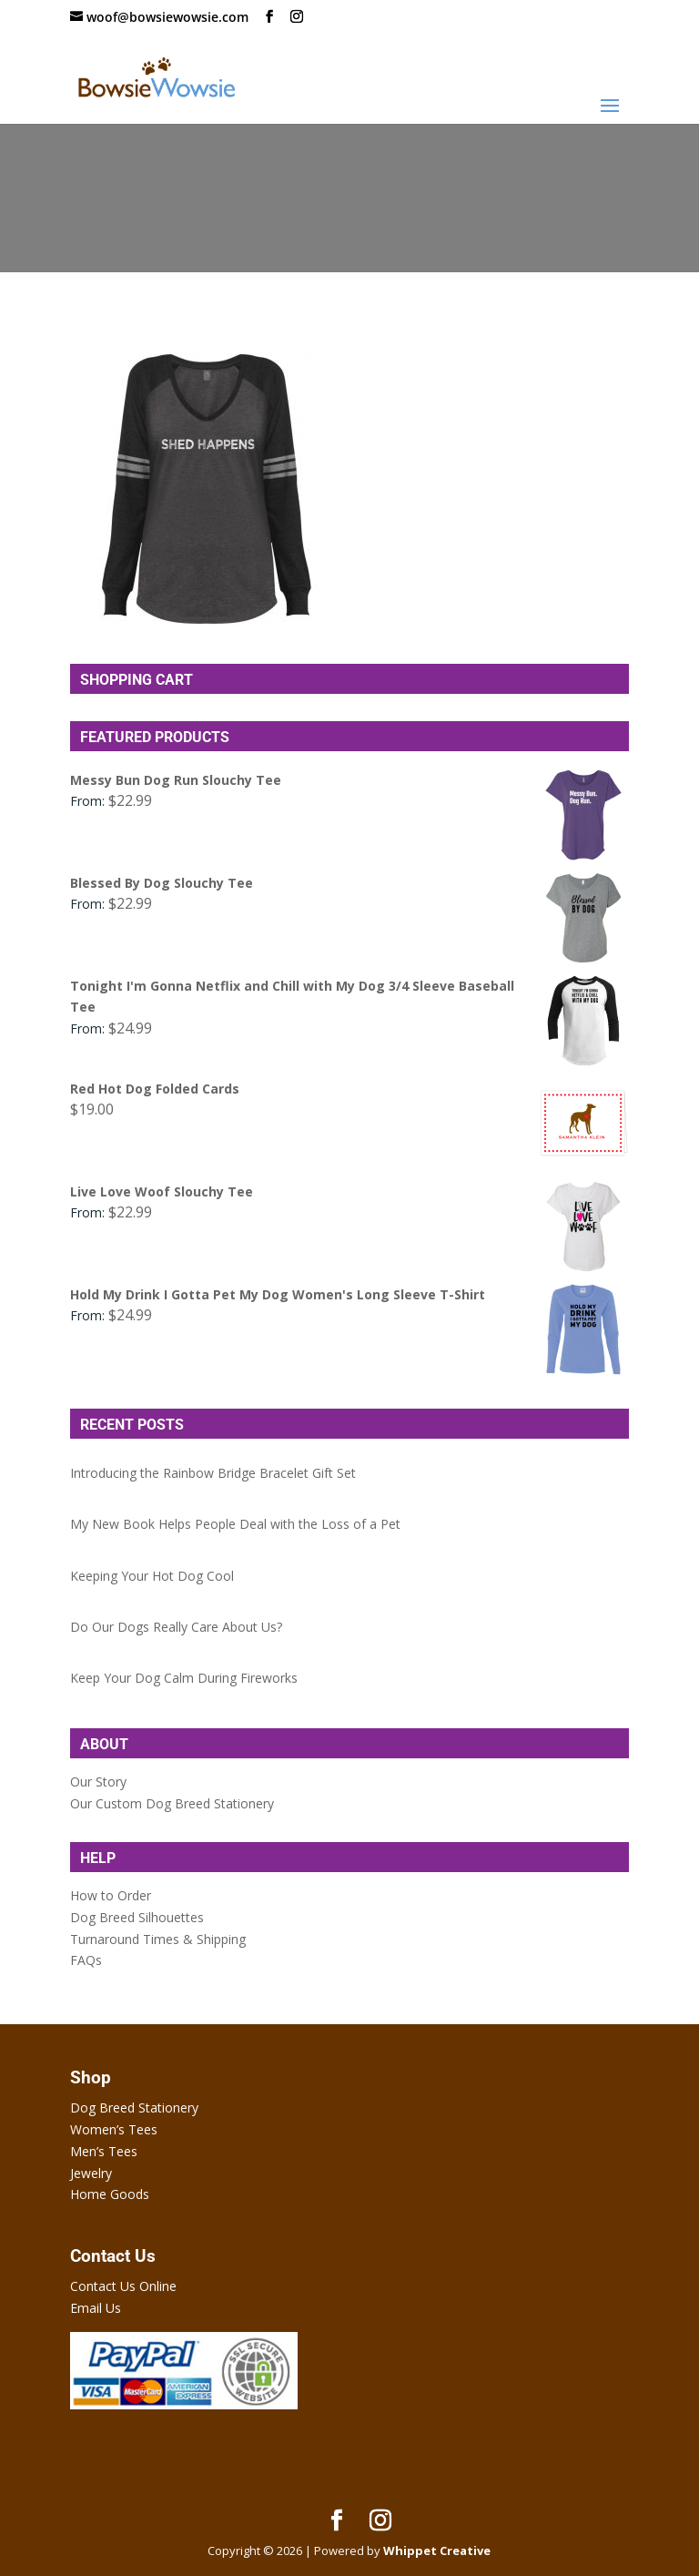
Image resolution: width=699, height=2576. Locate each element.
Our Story (98, 1781)
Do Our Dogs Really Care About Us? (176, 1626)
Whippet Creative (437, 2550)
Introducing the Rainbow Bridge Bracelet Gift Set (213, 1472)
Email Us (95, 2307)
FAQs (86, 1960)
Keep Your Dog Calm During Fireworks (184, 1677)
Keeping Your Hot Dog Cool (152, 1575)
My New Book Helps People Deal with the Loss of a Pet (235, 1523)
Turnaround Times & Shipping (158, 1939)
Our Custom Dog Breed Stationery (172, 1803)
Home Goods (109, 2194)
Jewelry (91, 2173)
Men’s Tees (103, 2151)
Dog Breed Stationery (134, 2107)
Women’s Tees (113, 2129)
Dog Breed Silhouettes (137, 1917)
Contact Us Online (123, 2286)
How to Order (110, 1895)
